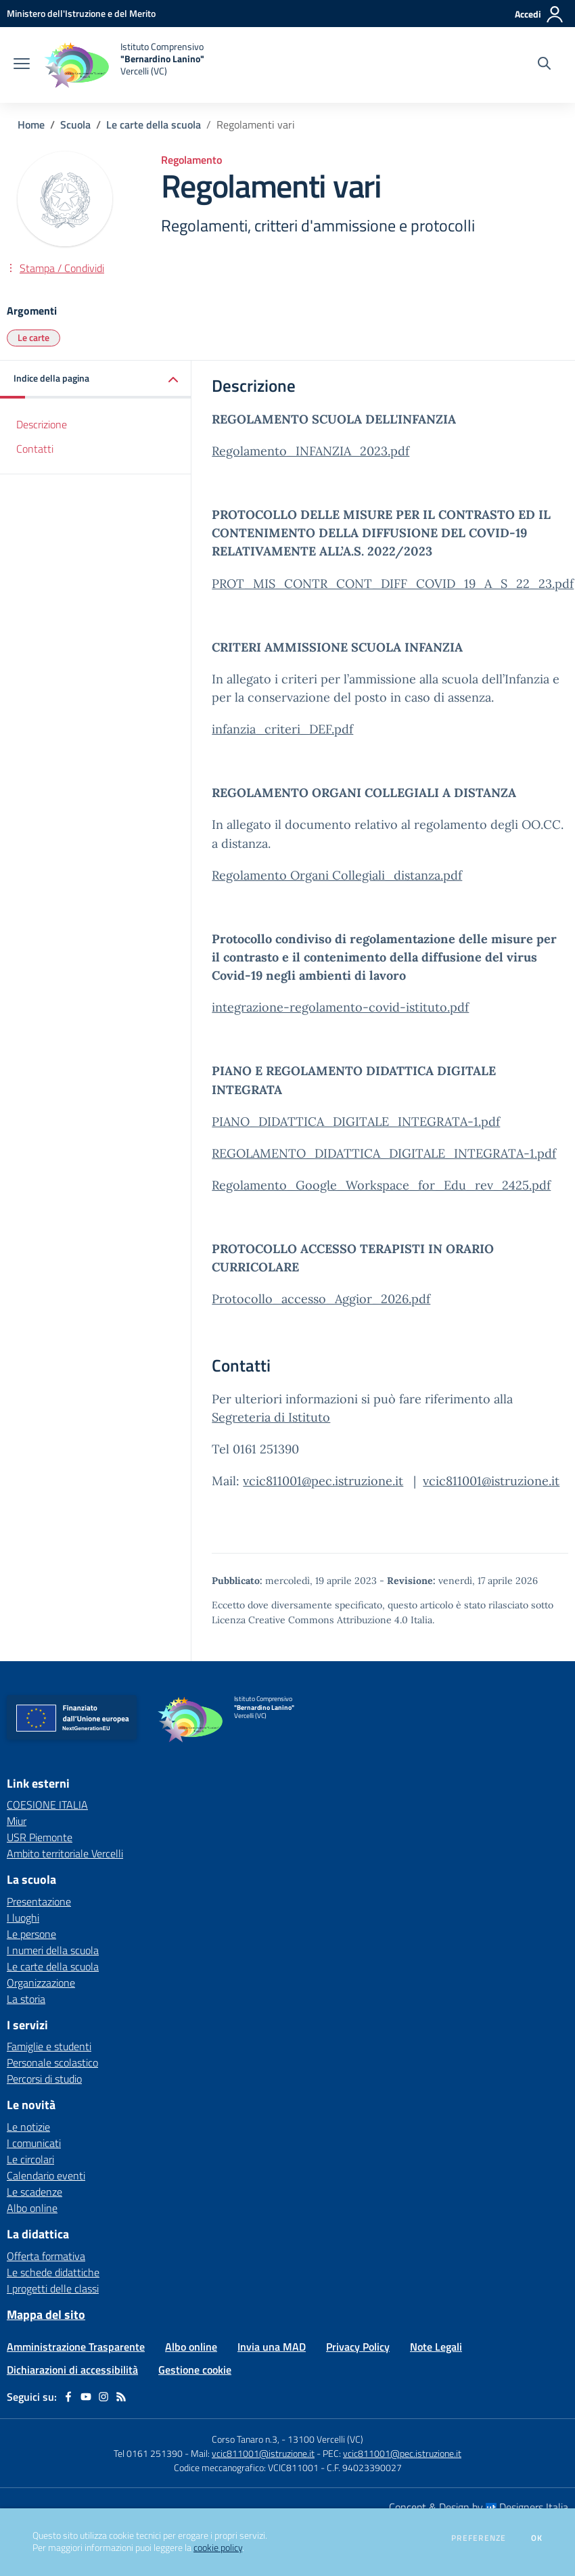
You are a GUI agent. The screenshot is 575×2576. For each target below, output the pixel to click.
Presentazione (39, 1901)
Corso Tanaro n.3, (246, 2439)
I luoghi (23, 1918)
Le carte (33, 337)
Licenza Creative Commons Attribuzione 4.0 (310, 1620)
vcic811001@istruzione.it (491, 1481)
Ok (537, 2538)
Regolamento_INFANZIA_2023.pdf (310, 451)
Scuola (75, 124)
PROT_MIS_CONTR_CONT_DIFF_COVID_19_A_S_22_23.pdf (393, 583)
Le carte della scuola (153, 124)
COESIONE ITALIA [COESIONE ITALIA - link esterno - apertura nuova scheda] (47, 1805)
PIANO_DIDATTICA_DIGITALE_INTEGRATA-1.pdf (356, 1121)
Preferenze (478, 2538)
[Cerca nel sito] (544, 65)
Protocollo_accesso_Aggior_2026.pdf (321, 1299)
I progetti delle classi (53, 2288)
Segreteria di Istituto (271, 1417)
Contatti (34, 448)
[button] (95, 379)
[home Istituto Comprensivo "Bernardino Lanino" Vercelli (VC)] (123, 65)
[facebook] (68, 2397)
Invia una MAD (271, 2346)
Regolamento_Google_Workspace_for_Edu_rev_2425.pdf (381, 1185)
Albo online (32, 2208)
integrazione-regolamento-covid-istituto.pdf (340, 1007)
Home (31, 124)
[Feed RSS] (121, 2397)
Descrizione (41, 424)
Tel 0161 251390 (148, 2453)
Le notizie (28, 2127)
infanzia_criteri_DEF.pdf (282, 729)
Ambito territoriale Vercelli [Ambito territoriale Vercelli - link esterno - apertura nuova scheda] (65, 1853)
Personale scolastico (52, 2062)
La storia (26, 1999)
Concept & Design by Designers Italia (478, 2507)
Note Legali (436, 2346)
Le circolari (30, 2159)
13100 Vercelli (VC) (325, 2439)
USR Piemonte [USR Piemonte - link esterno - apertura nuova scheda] (39, 1837)
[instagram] (103, 2397)
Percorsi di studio (44, 2079)
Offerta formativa (46, 2256)
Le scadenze (34, 2192)
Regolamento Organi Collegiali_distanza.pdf (337, 875)
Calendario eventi (46, 2175)
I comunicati (34, 2143)
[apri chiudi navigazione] (22, 65)
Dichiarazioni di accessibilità (72, 2370)
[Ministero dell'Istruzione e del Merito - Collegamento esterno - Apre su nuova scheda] (81, 13)
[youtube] (86, 2397)
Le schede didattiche (53, 2272)
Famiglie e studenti (49, 2046)
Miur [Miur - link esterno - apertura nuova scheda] (16, 1821)
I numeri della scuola (53, 1950)
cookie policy (217, 2547)
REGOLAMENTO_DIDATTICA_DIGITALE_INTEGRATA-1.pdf (384, 1153)
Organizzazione (41, 1982)
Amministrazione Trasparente (76, 2346)
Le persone (31, 1934)
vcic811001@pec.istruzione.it (323, 1481)
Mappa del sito (46, 2314)
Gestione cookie (194, 2370)
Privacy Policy (358, 2346)
